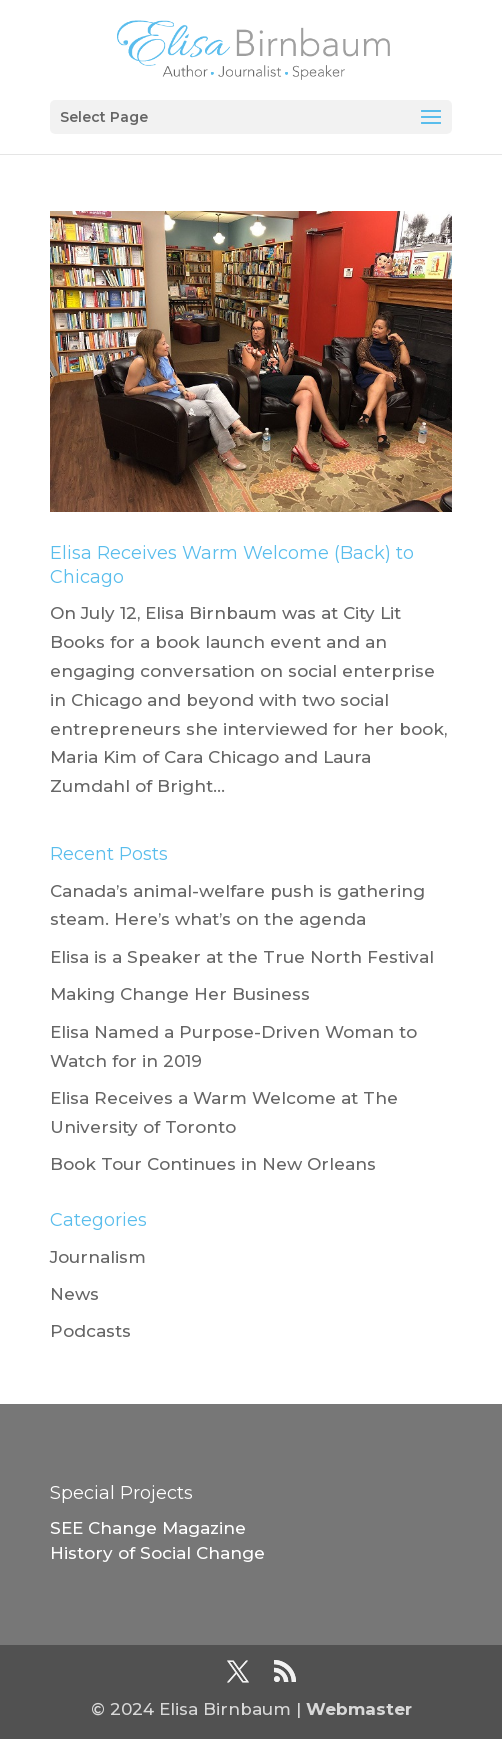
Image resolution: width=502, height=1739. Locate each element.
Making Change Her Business (180, 994)
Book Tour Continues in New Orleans (213, 1164)
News (74, 1294)
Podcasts (90, 1331)
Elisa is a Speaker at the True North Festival (242, 957)
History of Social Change (157, 1553)
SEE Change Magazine (148, 1528)
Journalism (98, 1257)
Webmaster (359, 1709)
